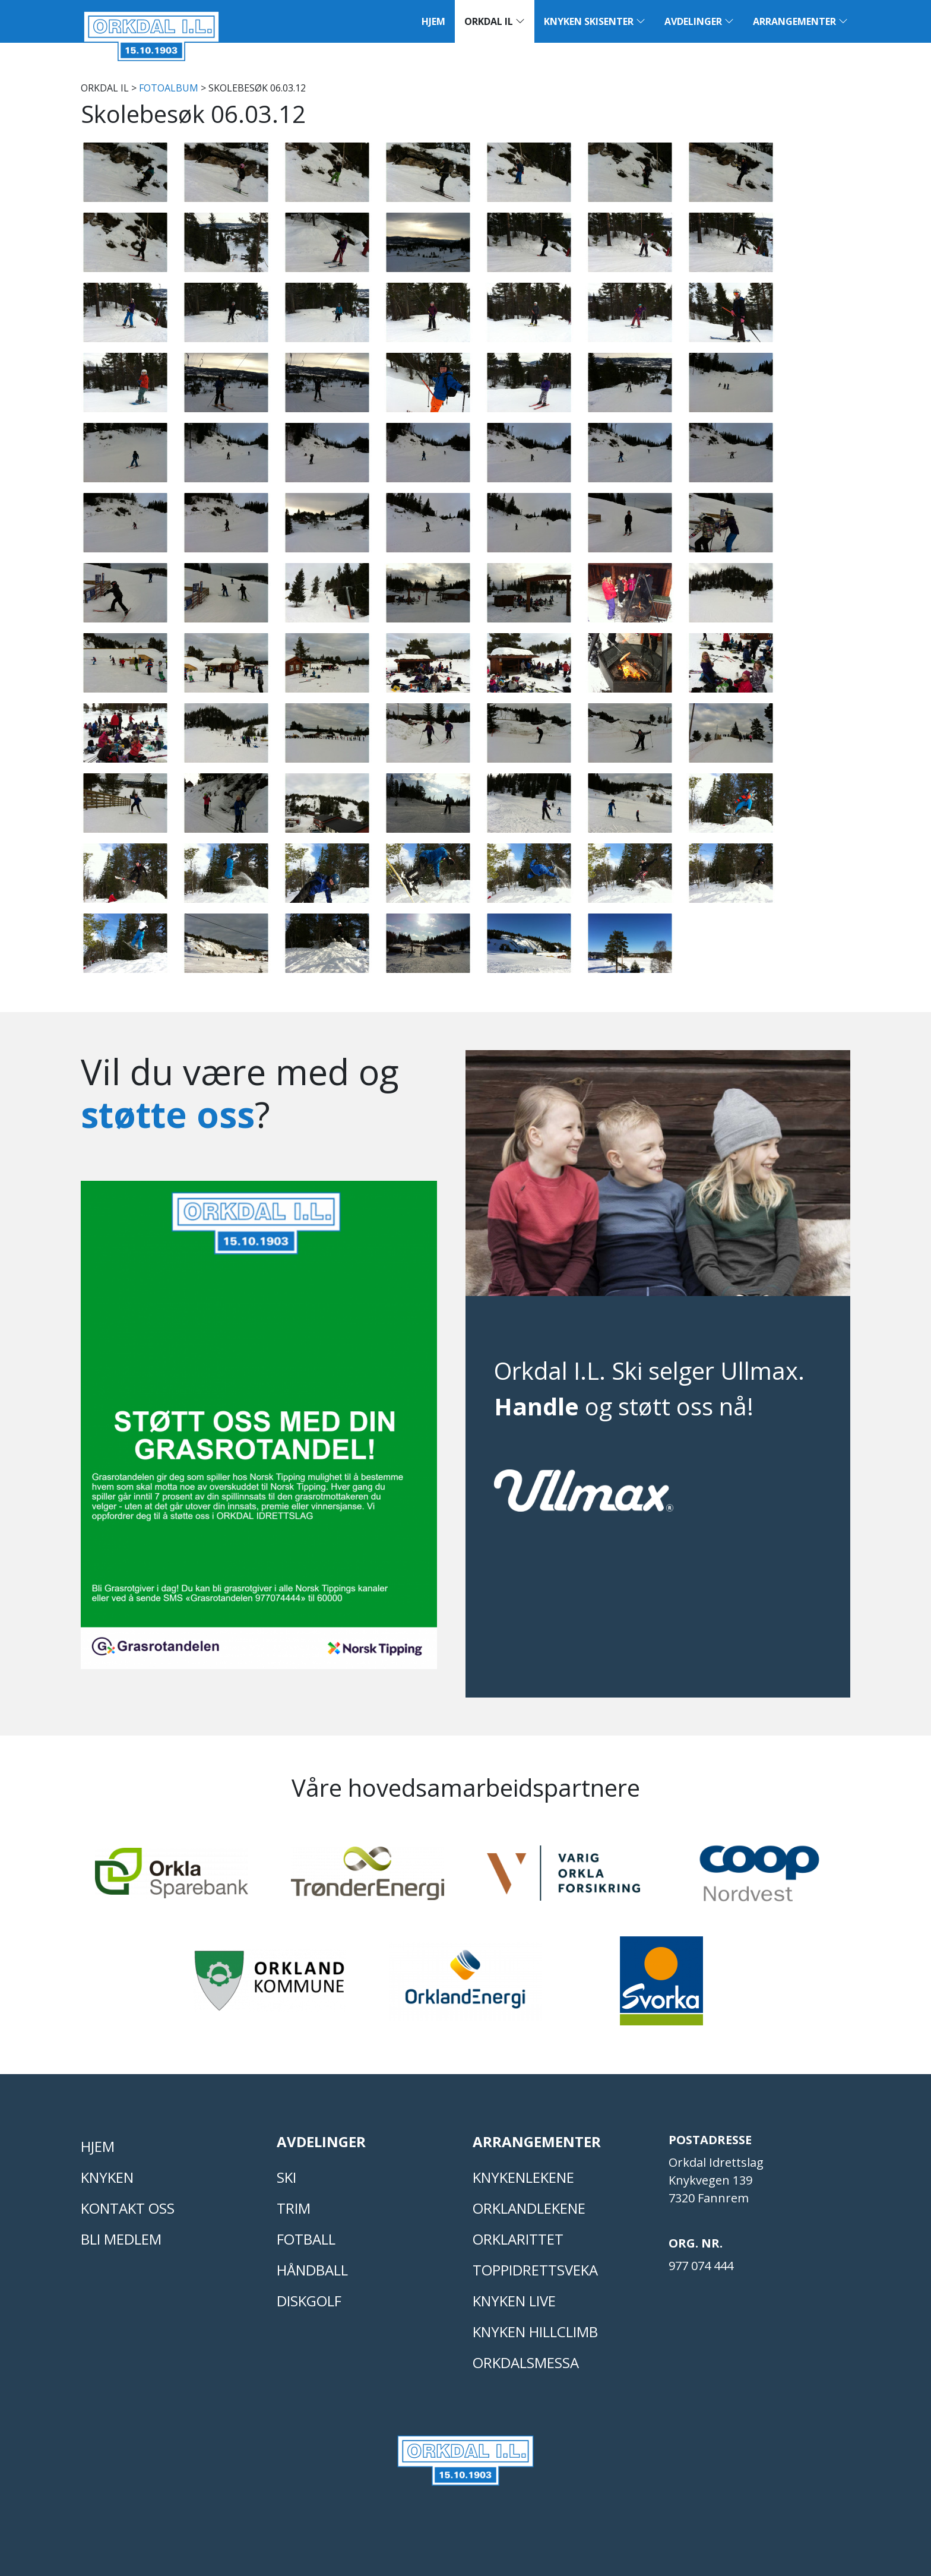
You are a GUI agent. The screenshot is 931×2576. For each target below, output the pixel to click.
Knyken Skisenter (594, 21)
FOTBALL (306, 2239)
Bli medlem (121, 2239)
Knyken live (514, 2301)
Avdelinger (699, 21)
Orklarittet (518, 2239)
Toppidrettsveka (535, 2270)
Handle (536, 1406)
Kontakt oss (128, 2208)
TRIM (294, 2208)
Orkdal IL (494, 21)
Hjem (433, 21)
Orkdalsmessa (526, 2362)
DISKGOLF (309, 2301)
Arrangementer (800, 21)
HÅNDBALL (312, 2270)
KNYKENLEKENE (523, 2177)
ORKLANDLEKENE (529, 2208)
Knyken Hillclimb (535, 2331)
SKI (286, 2177)
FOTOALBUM (168, 87)
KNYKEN (107, 2177)
